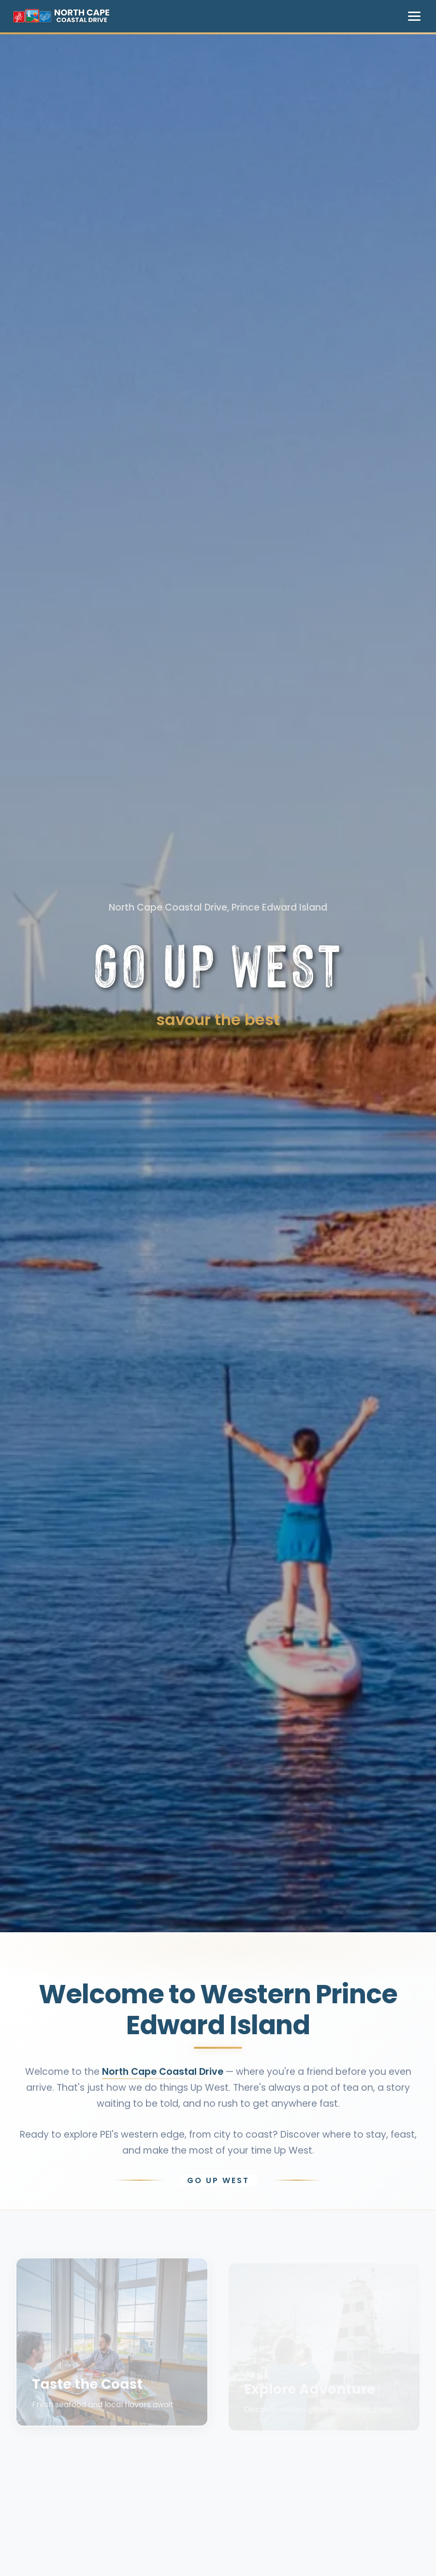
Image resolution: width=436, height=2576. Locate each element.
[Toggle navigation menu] (414, 16)
